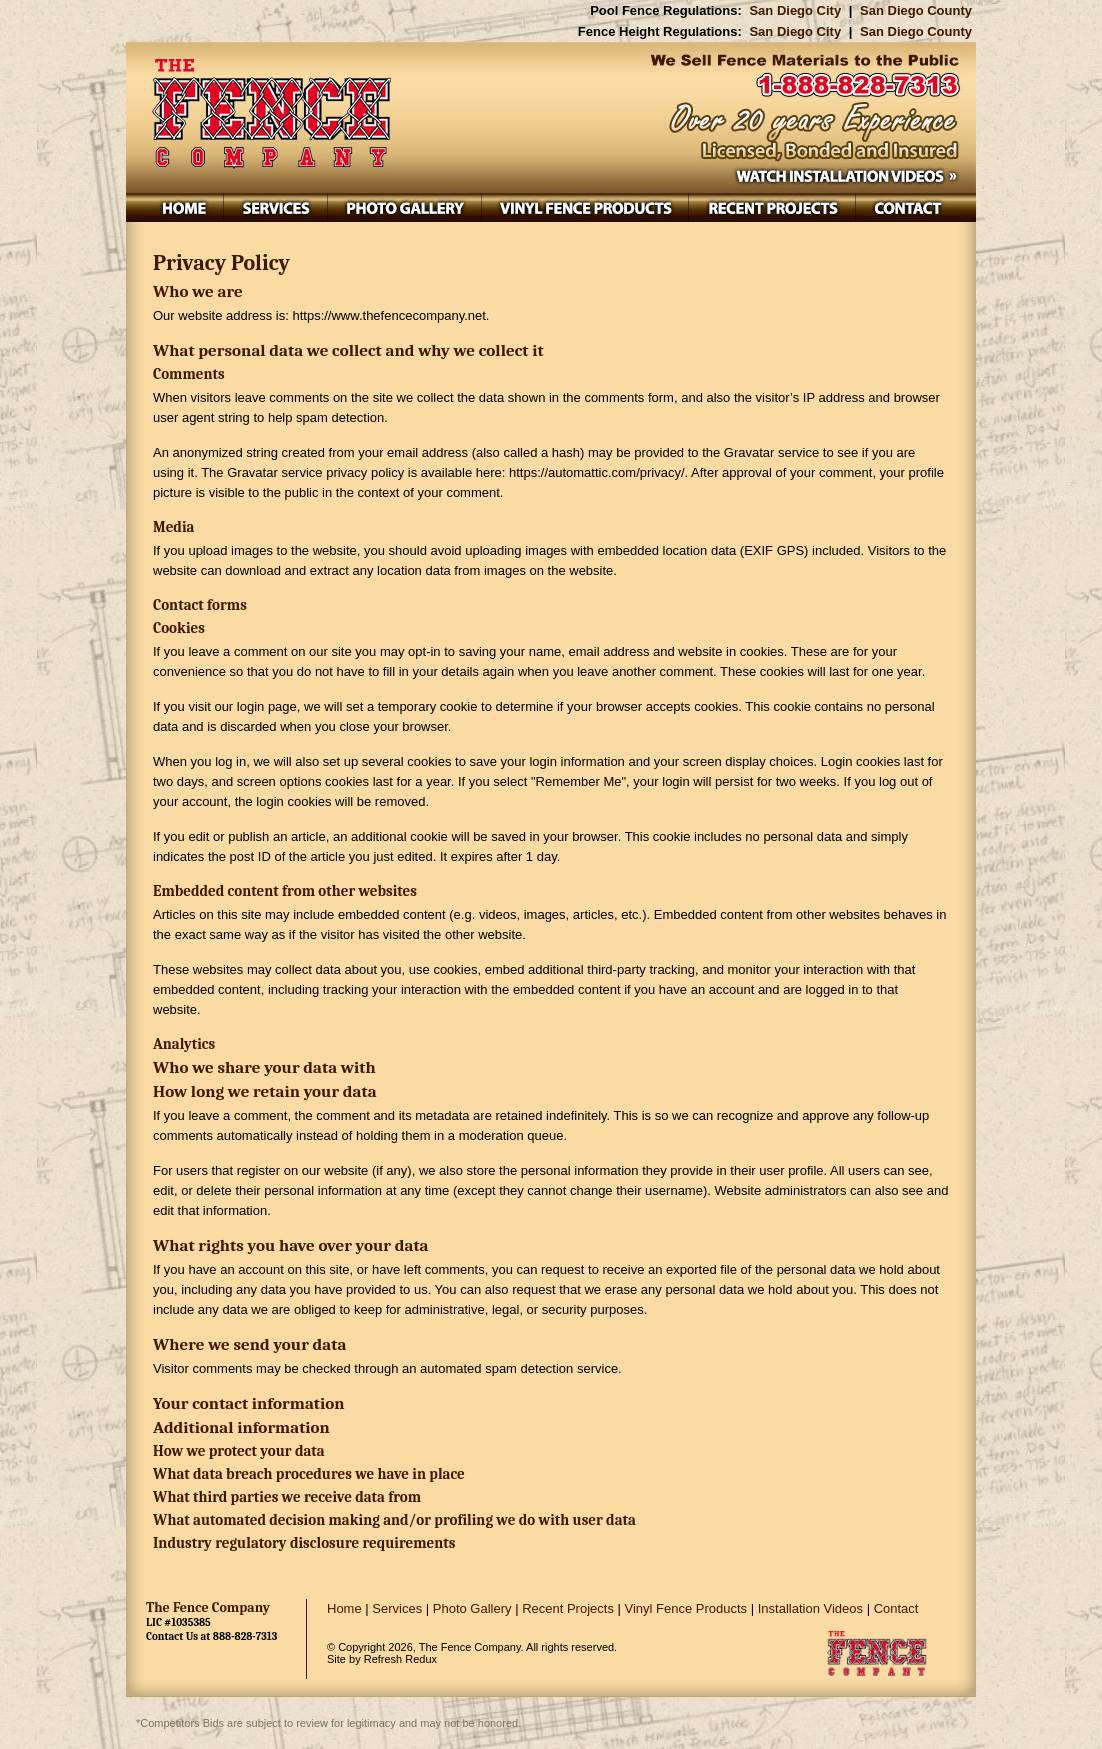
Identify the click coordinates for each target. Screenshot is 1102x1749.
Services (397, 1608)
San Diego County (916, 10)
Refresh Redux (400, 1659)
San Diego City (795, 10)
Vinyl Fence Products (686, 1608)
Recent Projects (568, 1608)
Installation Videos (810, 1608)
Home (344, 1608)
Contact (896, 1608)
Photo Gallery (472, 1608)
